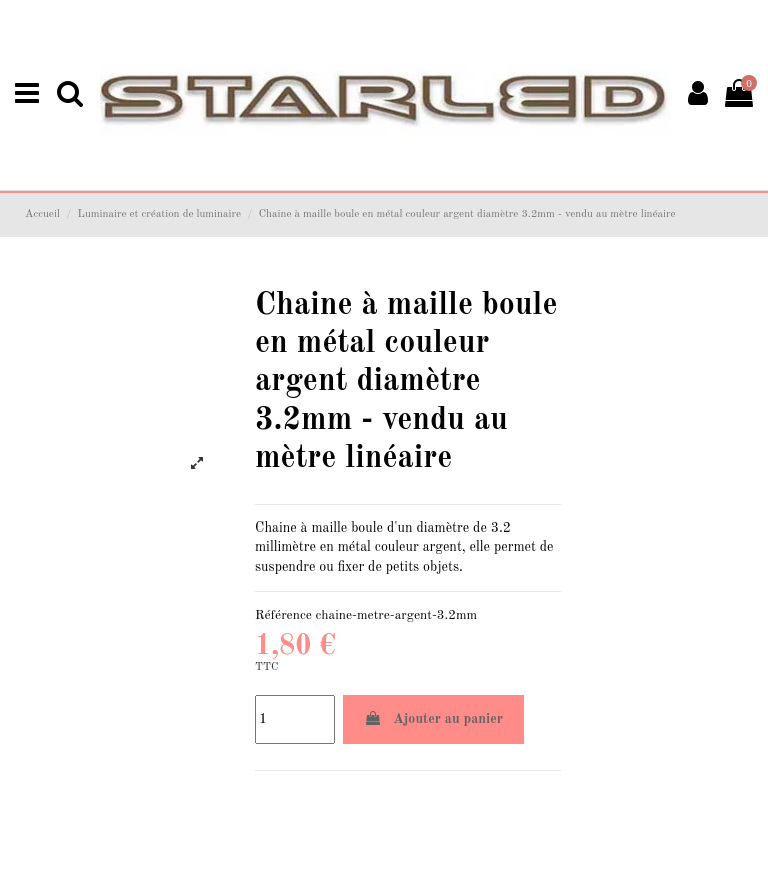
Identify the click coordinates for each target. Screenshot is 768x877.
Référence (283, 615)
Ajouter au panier (433, 718)
